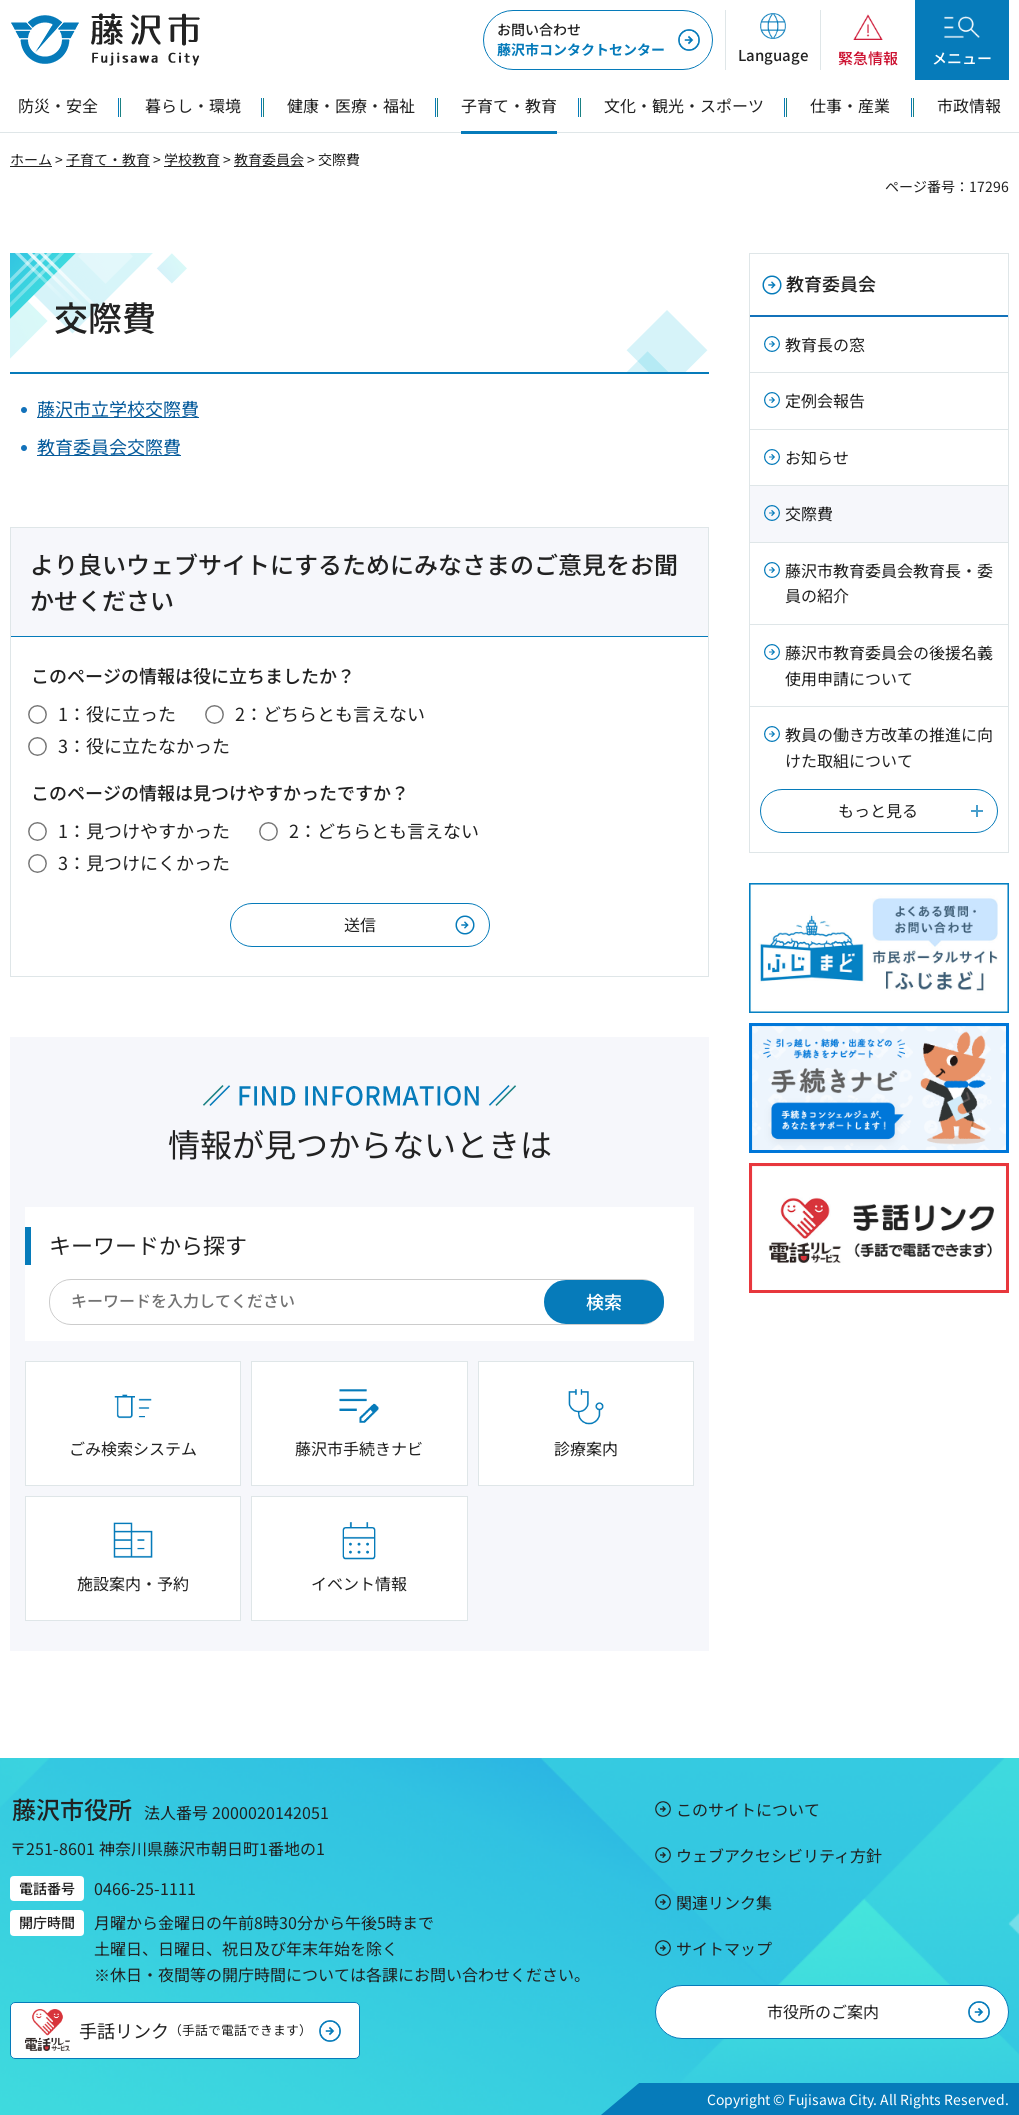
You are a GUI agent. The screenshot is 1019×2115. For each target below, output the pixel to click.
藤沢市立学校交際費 (118, 408)
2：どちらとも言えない (330, 713)
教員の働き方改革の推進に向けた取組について (889, 747)
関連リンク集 (724, 1902)
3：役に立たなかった (144, 745)
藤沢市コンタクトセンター (581, 39)
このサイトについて (748, 1809)
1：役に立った (117, 713)
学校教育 (192, 159)
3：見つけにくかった (144, 862)
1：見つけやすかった (144, 830)
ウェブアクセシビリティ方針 (779, 1855)
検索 (604, 1301)
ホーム (31, 159)
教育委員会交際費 (109, 446)
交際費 (809, 513)
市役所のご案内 (823, 2011)
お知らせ (817, 457)
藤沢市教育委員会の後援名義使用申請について (889, 665)
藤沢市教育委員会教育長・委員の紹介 (889, 583)
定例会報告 (825, 400)
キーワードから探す (148, 1244)
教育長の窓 (825, 344)
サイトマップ (724, 1948)
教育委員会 (269, 159)
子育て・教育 (108, 159)
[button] (772, 40)
